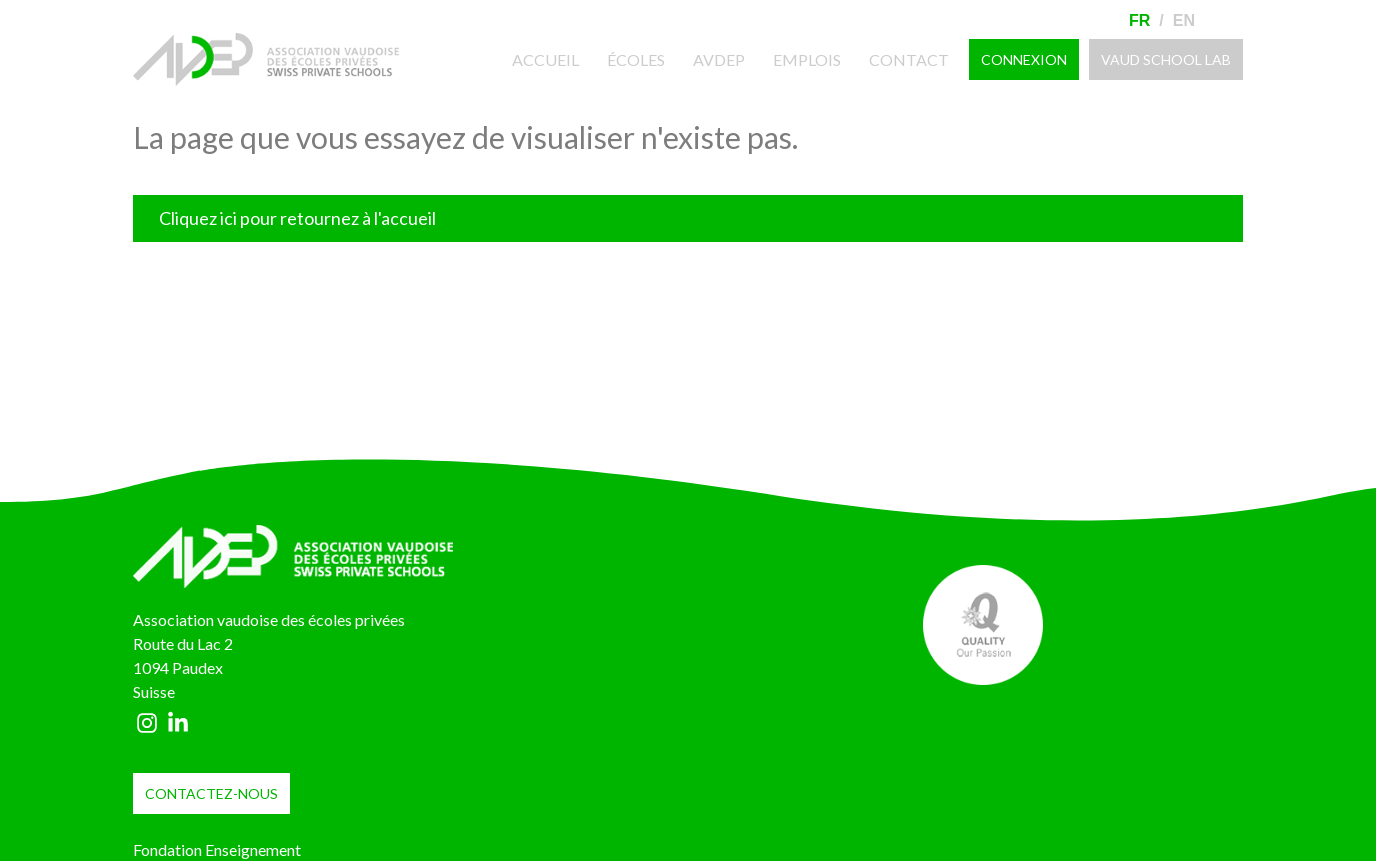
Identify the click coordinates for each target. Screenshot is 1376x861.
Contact (909, 59)
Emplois (807, 59)
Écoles (636, 59)
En (1184, 20)
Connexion (1024, 59)
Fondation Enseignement (217, 849)
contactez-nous (211, 793)
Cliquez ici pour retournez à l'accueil (297, 218)
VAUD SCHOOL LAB (1166, 59)
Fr (1139, 20)
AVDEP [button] (719, 59)
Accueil (555, 58)
